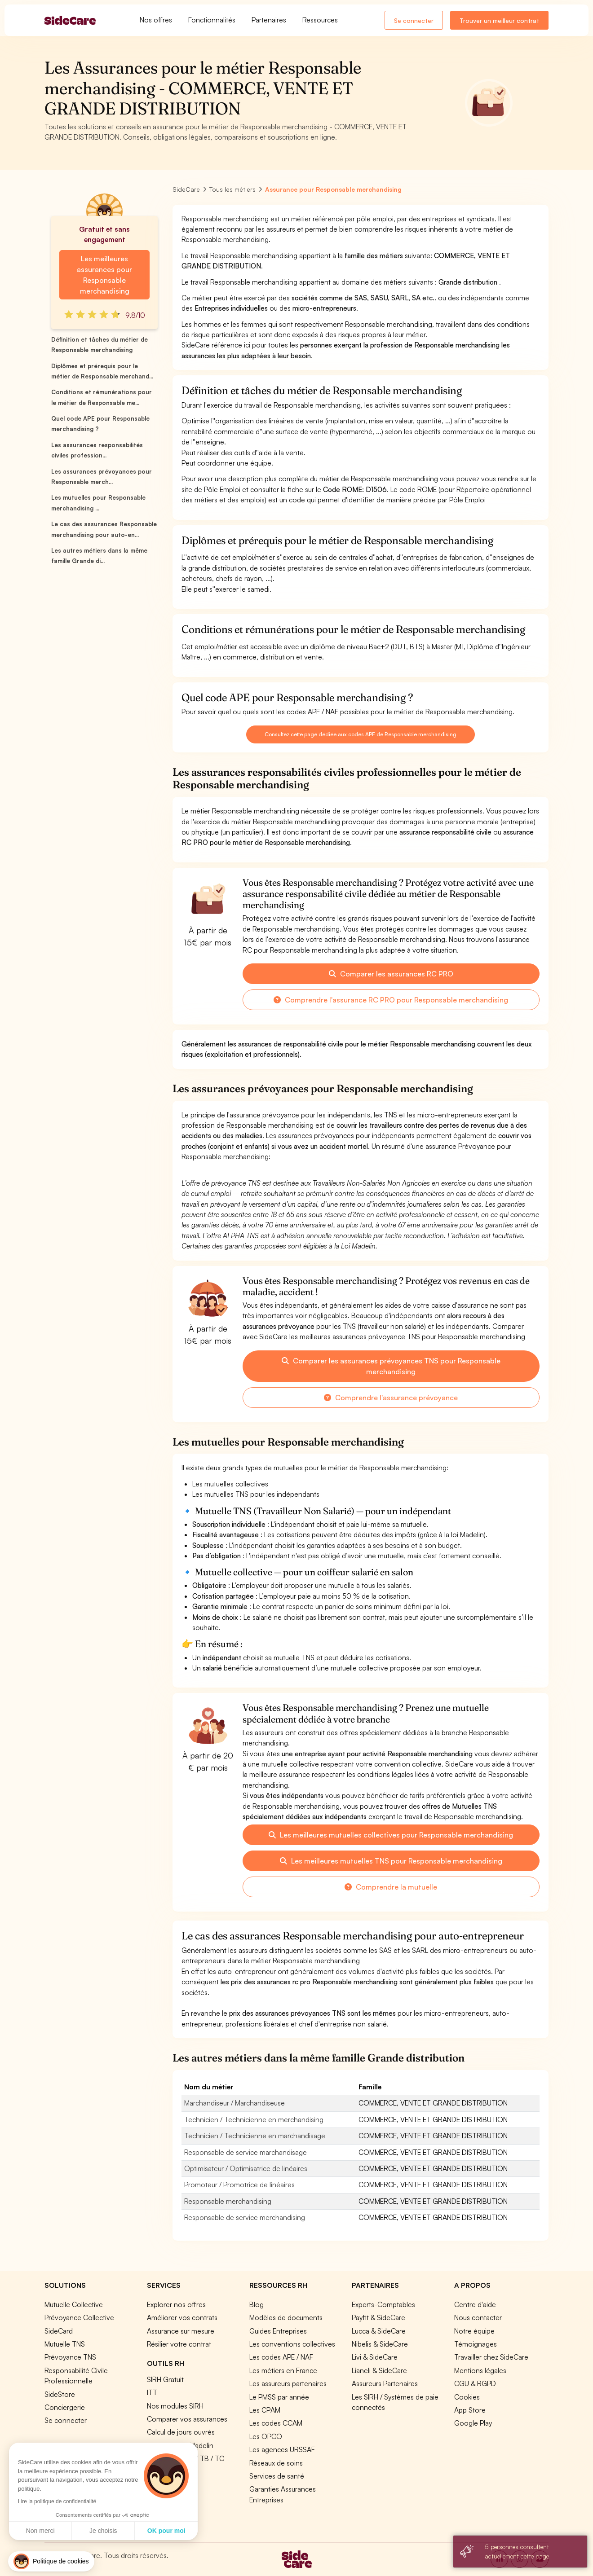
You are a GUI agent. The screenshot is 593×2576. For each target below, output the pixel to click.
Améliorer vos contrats (182, 2317)
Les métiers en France (283, 2370)
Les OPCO (265, 2436)
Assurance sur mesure (180, 2330)
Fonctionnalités (211, 19)
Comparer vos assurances (187, 2418)
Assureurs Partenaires (385, 2383)
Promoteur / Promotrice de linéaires (239, 2184)
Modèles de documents (286, 2317)
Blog (256, 2304)
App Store (470, 2409)
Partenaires (269, 19)
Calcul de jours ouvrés (181, 2431)
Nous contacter (478, 2317)
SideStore (59, 2394)
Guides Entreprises (278, 2330)
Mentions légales (480, 2370)
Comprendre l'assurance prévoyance (391, 1397)
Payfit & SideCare (378, 2317)
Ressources (320, 19)
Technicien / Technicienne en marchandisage (254, 2135)
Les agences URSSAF (282, 2449)
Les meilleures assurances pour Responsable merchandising (104, 274)
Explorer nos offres (176, 2304)
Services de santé (276, 2475)
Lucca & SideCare (379, 2330)
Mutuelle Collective (73, 2304)
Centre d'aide (475, 2304)
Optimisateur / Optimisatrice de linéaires (245, 2168)
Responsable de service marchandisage (245, 2152)
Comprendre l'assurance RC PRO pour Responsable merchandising (391, 999)
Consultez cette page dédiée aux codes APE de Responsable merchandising (360, 734)
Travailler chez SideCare (491, 2356)
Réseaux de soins (276, 2462)
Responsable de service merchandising (244, 2217)
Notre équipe (474, 2330)
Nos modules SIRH (175, 2405)
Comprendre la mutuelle (391, 1886)
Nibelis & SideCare (380, 2343)
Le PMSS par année (279, 2396)
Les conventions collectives (292, 2343)
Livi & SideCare (375, 2356)
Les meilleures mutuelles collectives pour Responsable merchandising (391, 1834)
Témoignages (475, 2343)
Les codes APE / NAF (281, 2356)
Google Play (473, 2422)
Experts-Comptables (383, 2304)
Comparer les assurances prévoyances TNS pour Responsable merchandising (391, 1366)
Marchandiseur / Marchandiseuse (234, 2102)
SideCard (58, 2330)
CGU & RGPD (475, 2383)
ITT (152, 2392)
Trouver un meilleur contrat (499, 20)
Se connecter (414, 20)
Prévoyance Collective (79, 2317)
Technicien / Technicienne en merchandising (253, 2119)
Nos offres (156, 19)
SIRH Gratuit (165, 2379)
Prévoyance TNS (70, 2356)
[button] (51, 2561)
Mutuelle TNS (64, 2343)
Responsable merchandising (227, 2201)
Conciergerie (64, 2407)
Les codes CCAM (275, 2422)
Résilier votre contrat (179, 2343)
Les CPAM (264, 2409)
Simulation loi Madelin (180, 2445)
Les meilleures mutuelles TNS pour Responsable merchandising (391, 1860)
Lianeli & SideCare (379, 2370)
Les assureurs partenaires (288, 2383)
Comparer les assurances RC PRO (391, 973)
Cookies (467, 2396)
